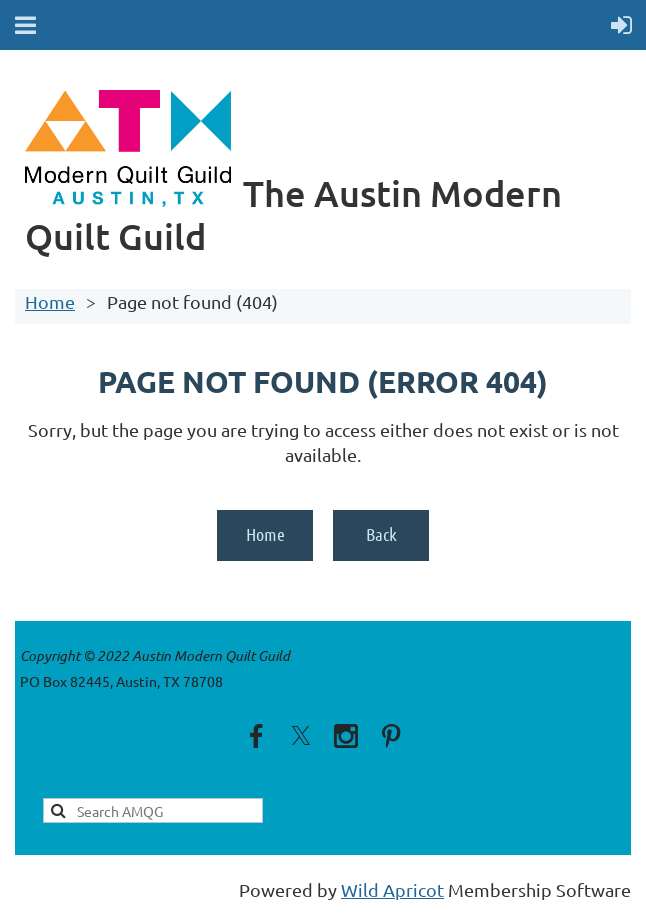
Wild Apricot (392, 889)
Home (50, 301)
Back (381, 534)
